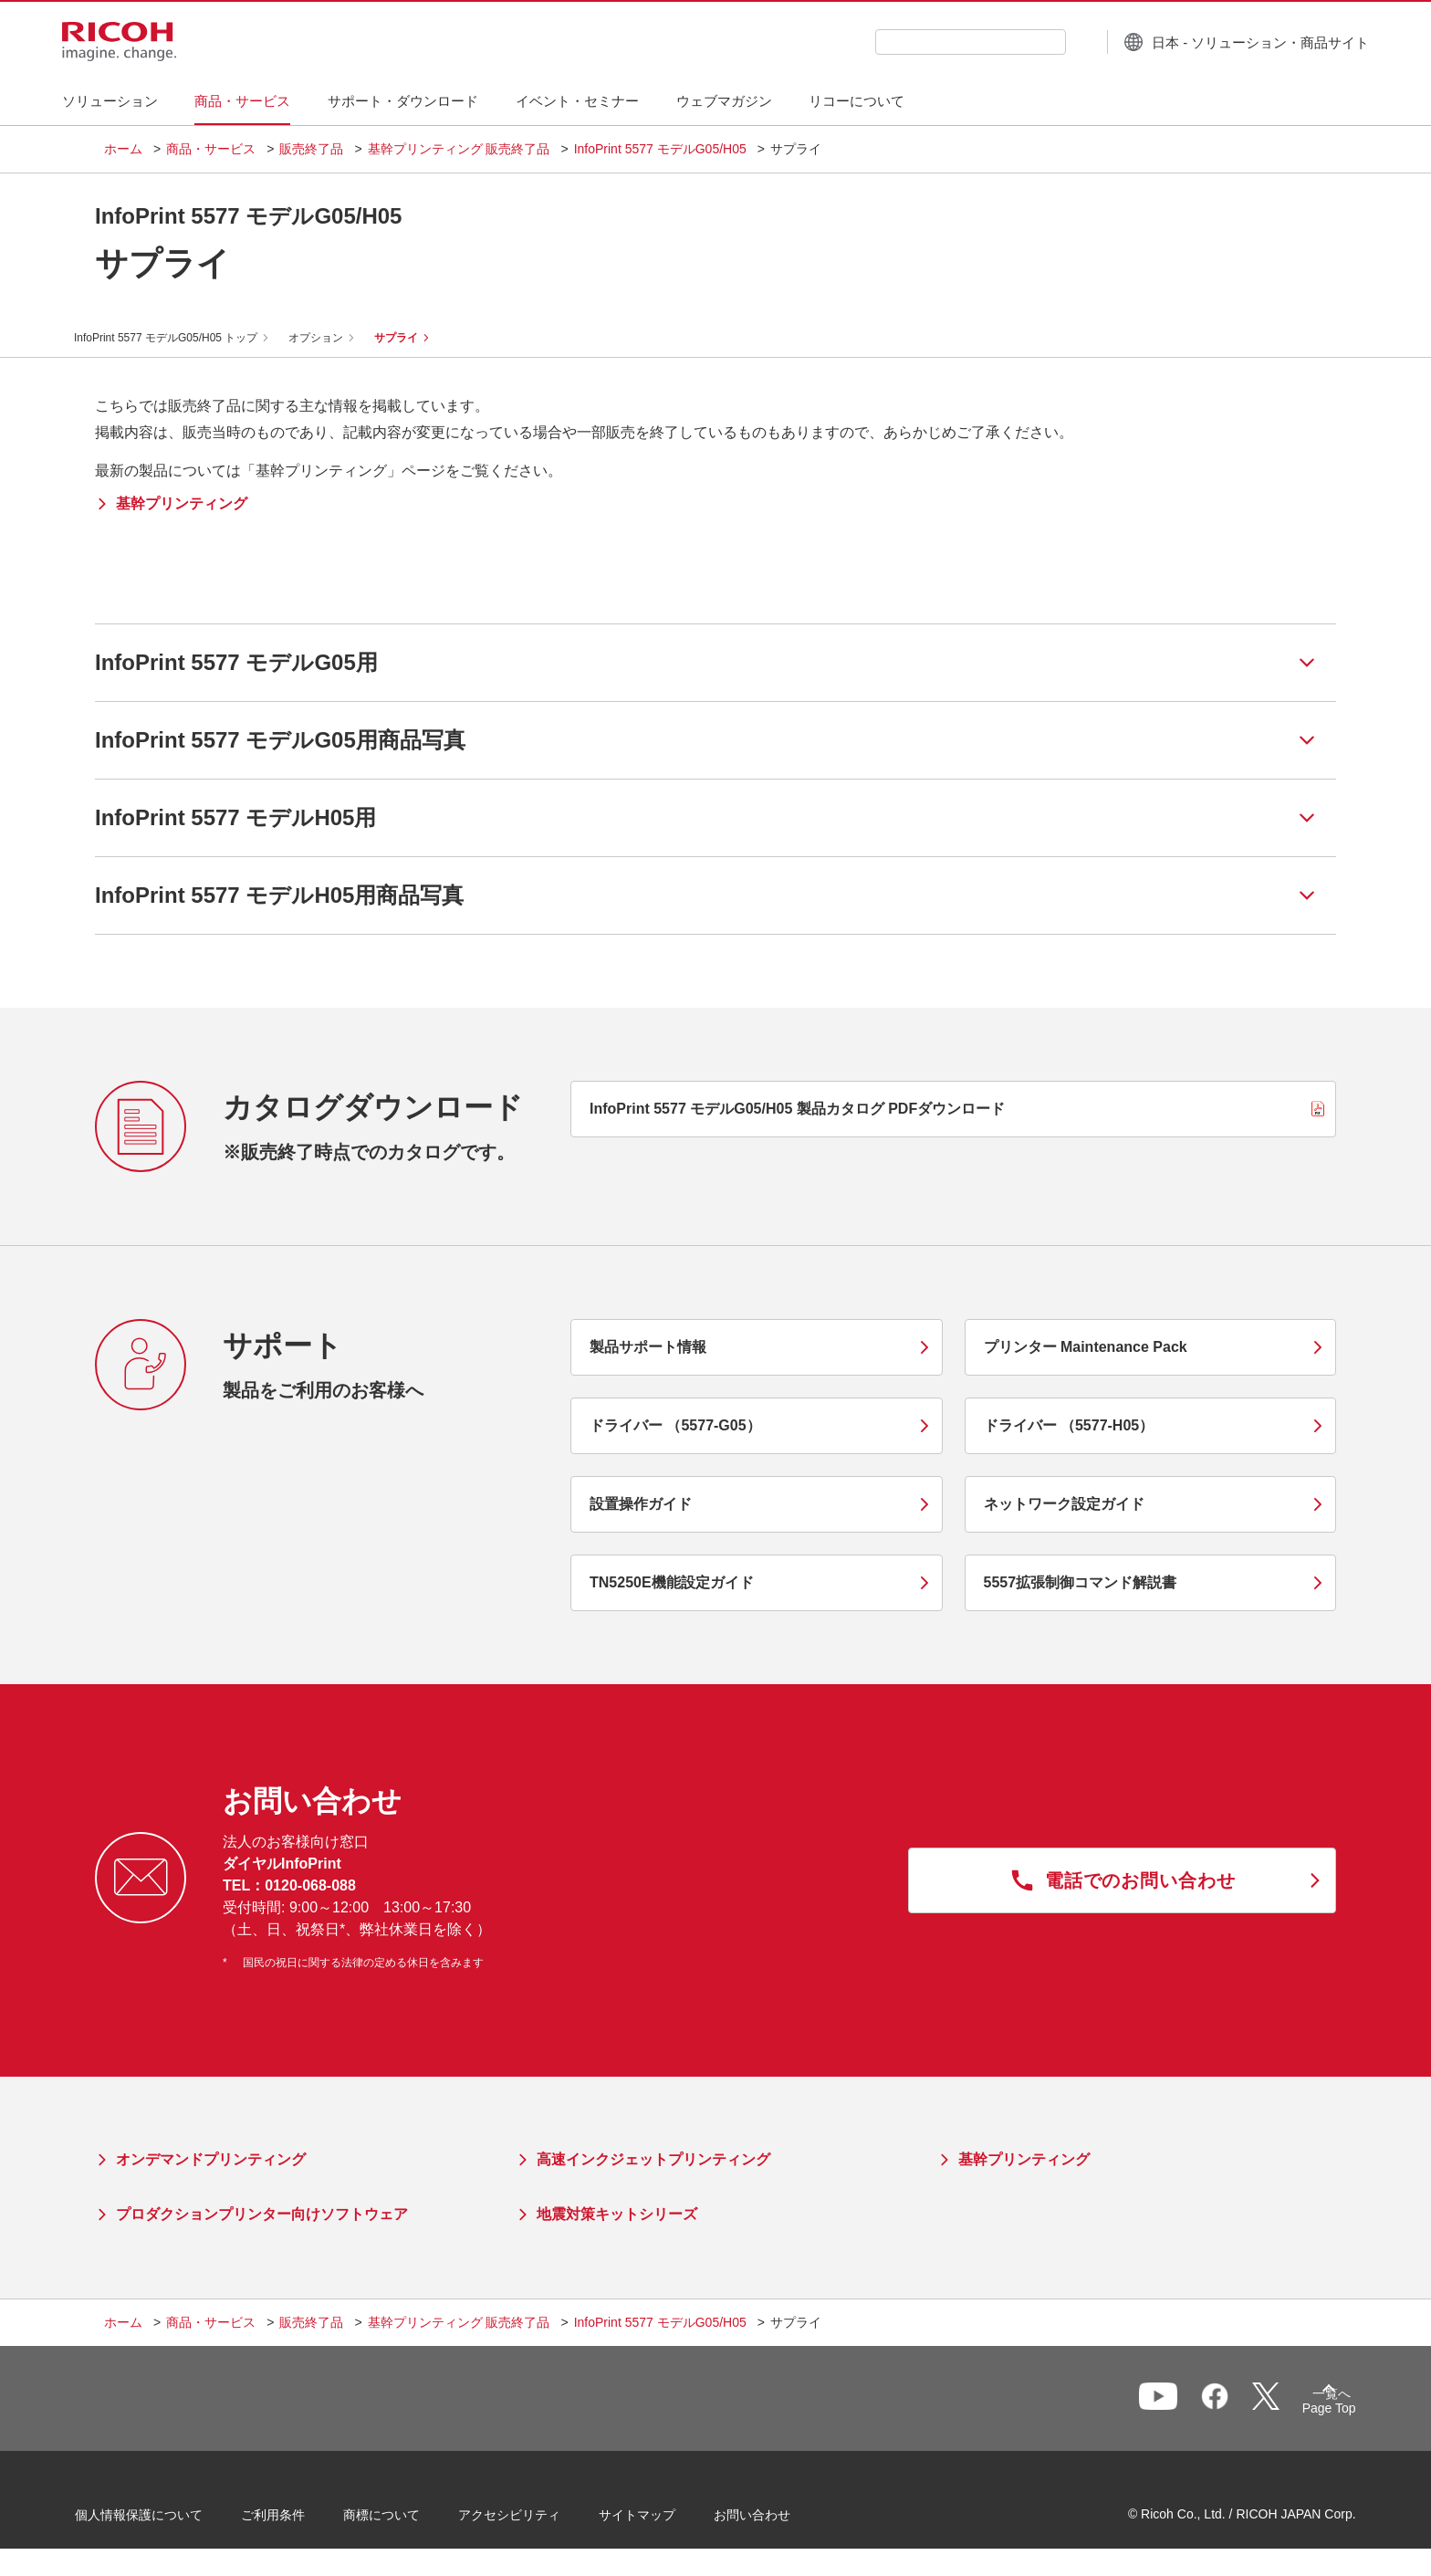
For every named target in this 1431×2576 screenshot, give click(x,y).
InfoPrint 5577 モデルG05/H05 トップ (186, 337)
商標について (410, 2520)
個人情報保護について (168, 2520)
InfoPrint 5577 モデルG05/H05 (660, 148)
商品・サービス (211, 148)
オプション (336, 337)
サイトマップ (666, 2520)
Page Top (1300, 2411)
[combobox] (928, 42)
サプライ (417, 337)
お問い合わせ (781, 2520)
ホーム (123, 148)
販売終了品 (311, 148)
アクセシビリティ (538, 2520)
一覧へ (1232, 2407)
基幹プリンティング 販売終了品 (459, 148)
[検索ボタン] (1038, 41)
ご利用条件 (302, 2520)
